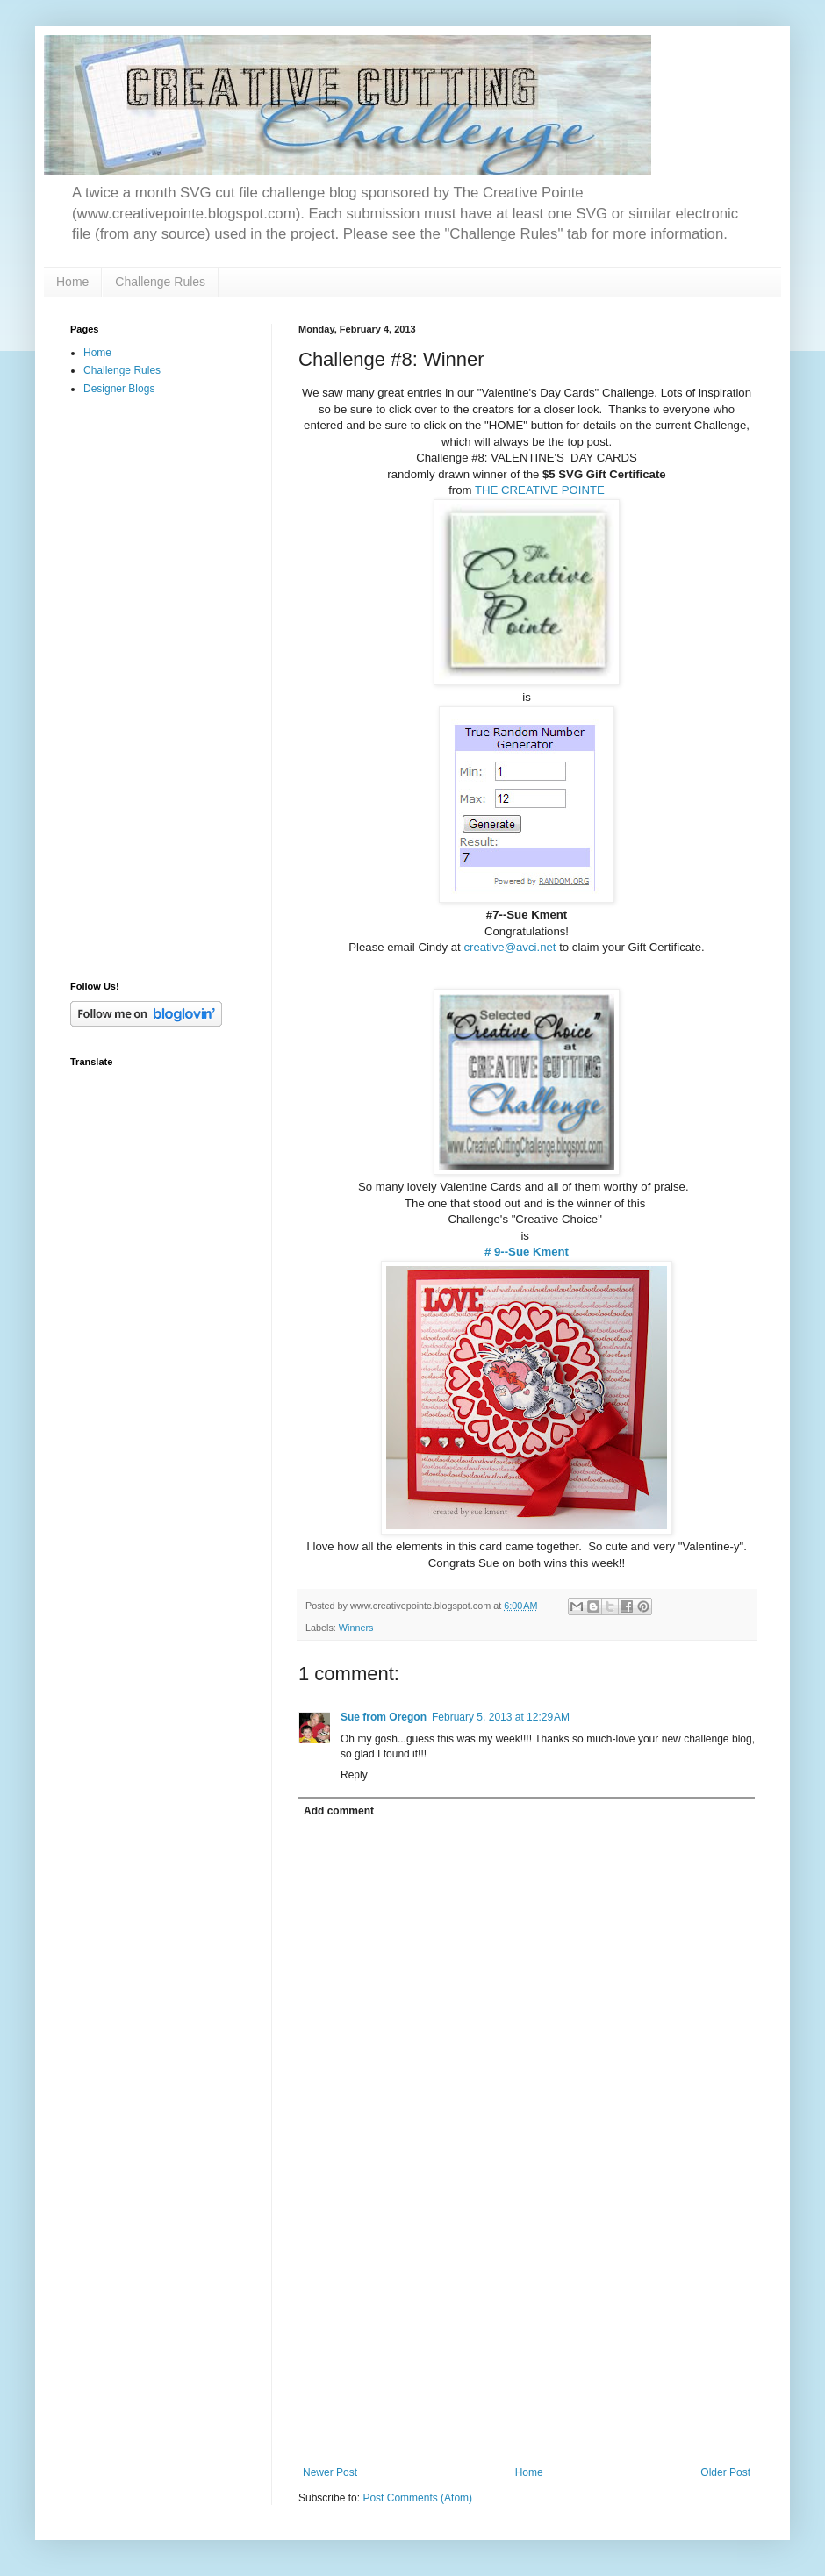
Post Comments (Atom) (417, 2498)
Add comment (339, 1811)
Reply (354, 1775)
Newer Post (330, 2472)
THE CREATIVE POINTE (540, 490)
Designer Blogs (118, 389)
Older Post (725, 2472)
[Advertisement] (526, 2334)
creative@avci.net (509, 947)
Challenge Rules (160, 282)
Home (72, 282)
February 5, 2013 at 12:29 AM (501, 1717)
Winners (356, 1627)
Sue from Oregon (384, 1717)
